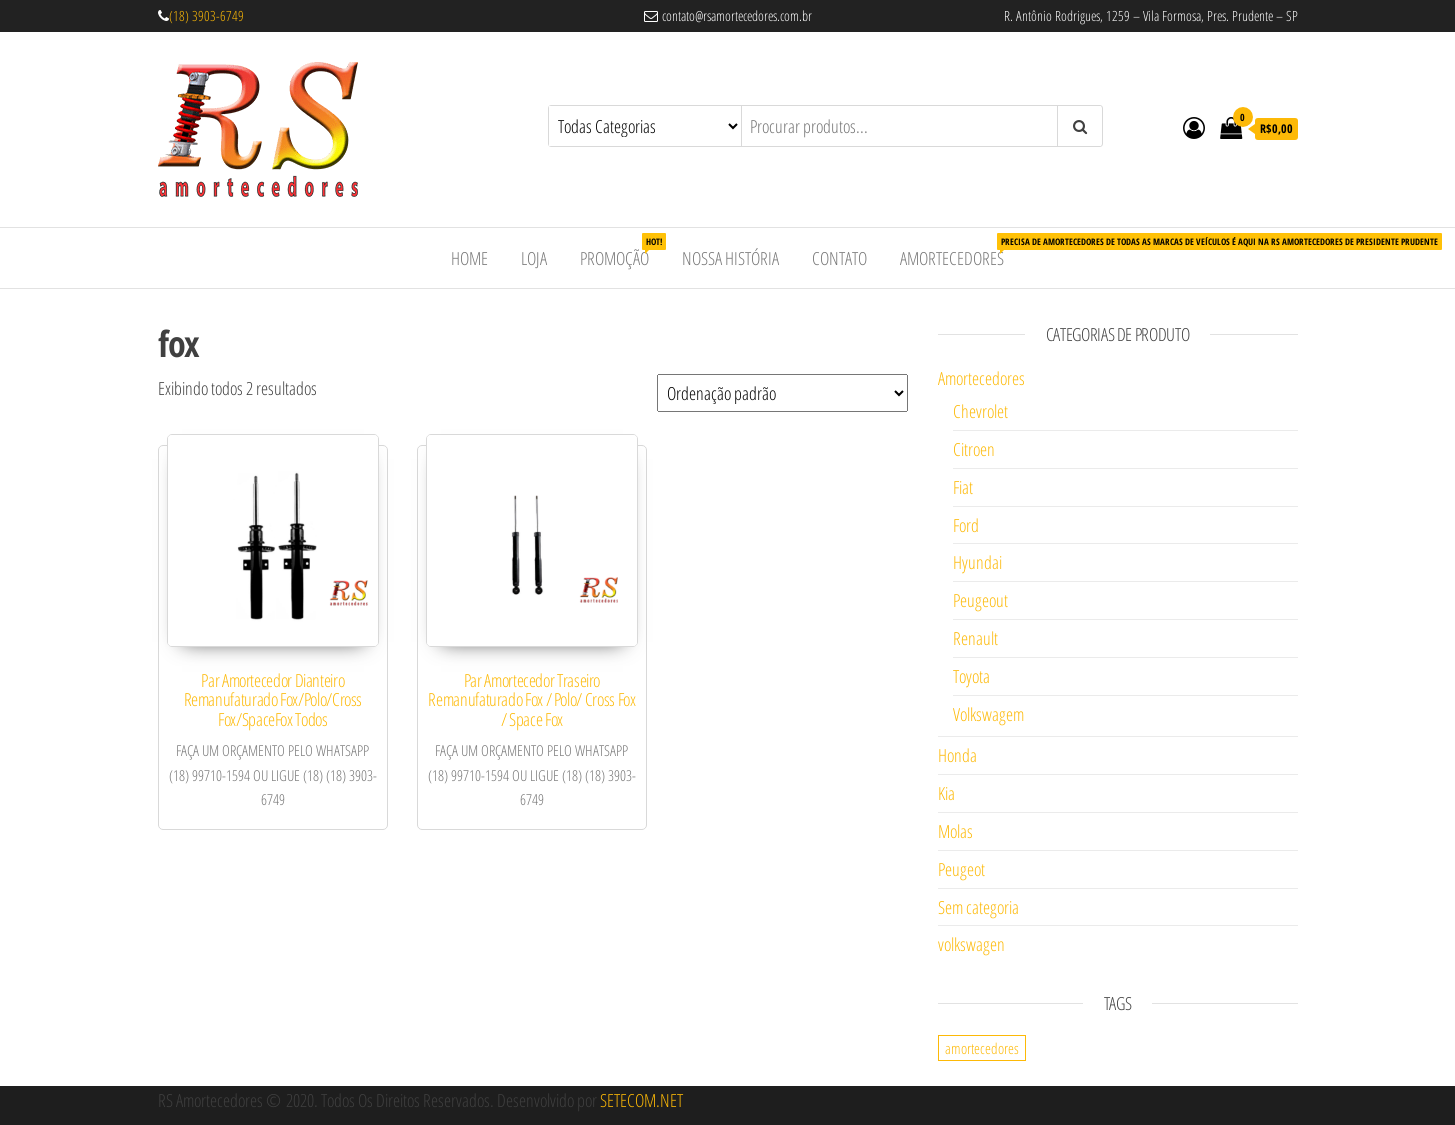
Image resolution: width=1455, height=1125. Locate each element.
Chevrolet (980, 411)
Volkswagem (988, 714)
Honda (957, 755)
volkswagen (971, 944)
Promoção (622, 251)
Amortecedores (959, 251)
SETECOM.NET (641, 1100)
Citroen (974, 449)
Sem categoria (978, 907)
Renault (975, 638)
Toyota (971, 676)
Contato (839, 258)
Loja (534, 258)
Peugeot (961, 869)
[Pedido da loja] (782, 393)
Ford (966, 525)
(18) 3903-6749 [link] (206, 15)
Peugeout (980, 600)
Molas (955, 831)
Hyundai (977, 562)
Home (469, 258)
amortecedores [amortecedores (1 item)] (982, 1048)
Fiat (963, 487)
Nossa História (730, 258)
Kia (946, 793)
